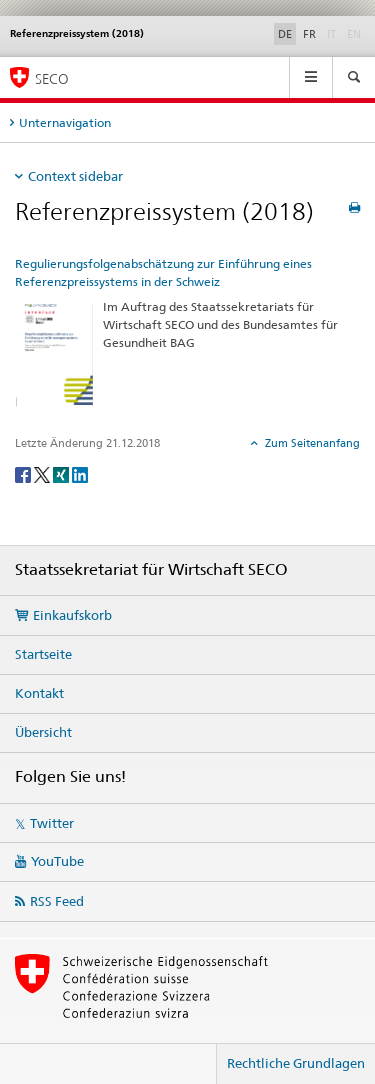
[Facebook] (24, 473)
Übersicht (43, 732)
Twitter (52, 823)
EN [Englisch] (356, 33)
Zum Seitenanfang (311, 443)
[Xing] (62, 473)
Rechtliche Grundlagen (296, 1063)
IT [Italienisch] (333, 33)
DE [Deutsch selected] (285, 34)
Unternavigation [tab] (65, 122)
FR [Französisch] (309, 34)
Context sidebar (75, 176)
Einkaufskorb (72, 615)
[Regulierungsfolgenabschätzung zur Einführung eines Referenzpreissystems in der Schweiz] (54, 353)
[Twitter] (43, 473)
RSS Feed (57, 901)
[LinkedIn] (80, 473)
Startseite (43, 654)
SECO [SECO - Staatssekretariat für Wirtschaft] (52, 78)
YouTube (57, 861)
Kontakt (39, 693)
